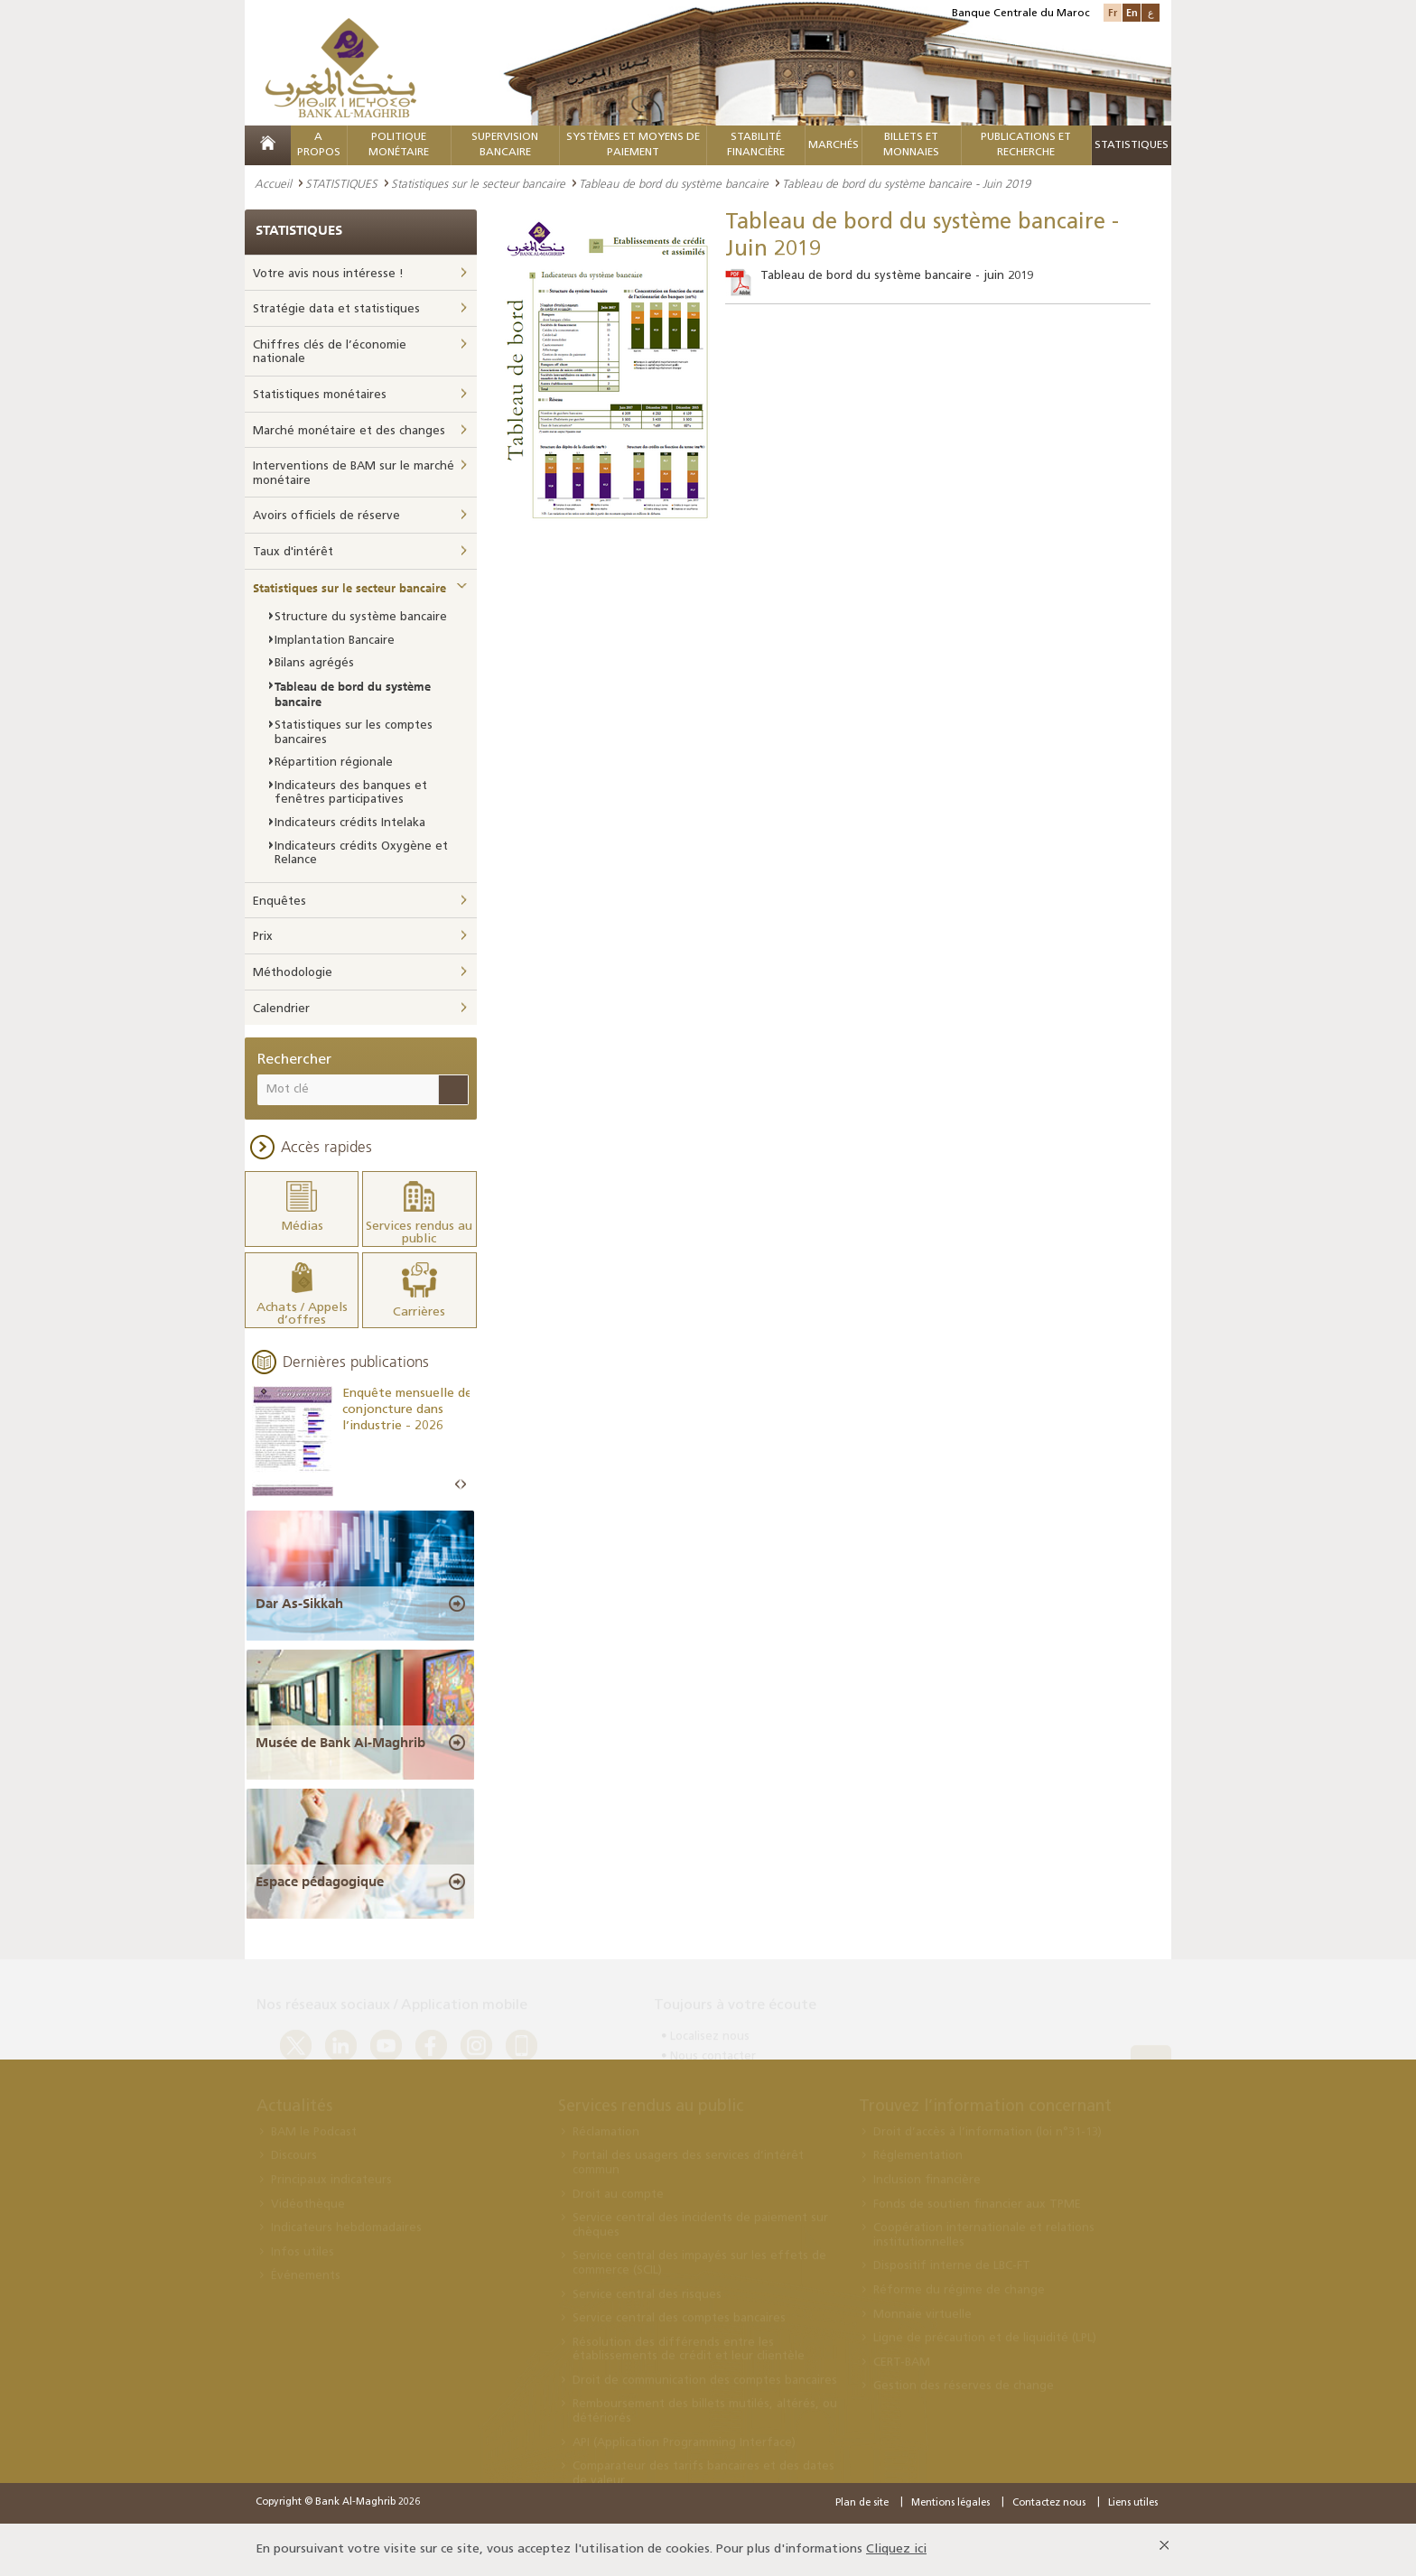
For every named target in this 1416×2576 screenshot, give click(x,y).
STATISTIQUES (341, 183)
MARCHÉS (833, 145)
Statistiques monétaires (320, 395)
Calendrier (281, 1009)
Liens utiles (1133, 2503)
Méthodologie (292, 973)
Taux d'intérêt (293, 552)
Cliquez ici (896, 2549)
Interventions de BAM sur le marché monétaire (353, 473)
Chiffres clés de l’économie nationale (329, 352)
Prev (458, 1485)
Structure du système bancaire (361, 617)
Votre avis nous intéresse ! (328, 274)
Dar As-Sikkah (299, 1603)
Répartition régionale (334, 762)
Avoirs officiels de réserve (326, 516)
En (1132, 12)
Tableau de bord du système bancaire (674, 183)
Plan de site (862, 2503)
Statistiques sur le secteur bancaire (478, 183)
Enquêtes (279, 901)
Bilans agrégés (314, 663)
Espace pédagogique (320, 1882)
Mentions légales (950, 2503)
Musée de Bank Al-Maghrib (340, 1742)
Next (463, 1485)
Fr (1112, 12)
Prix (263, 937)
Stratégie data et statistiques (336, 309)
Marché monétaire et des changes (349, 431)
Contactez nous (1048, 2503)
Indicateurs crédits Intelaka (350, 823)
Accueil (273, 183)
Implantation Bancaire (335, 640)
